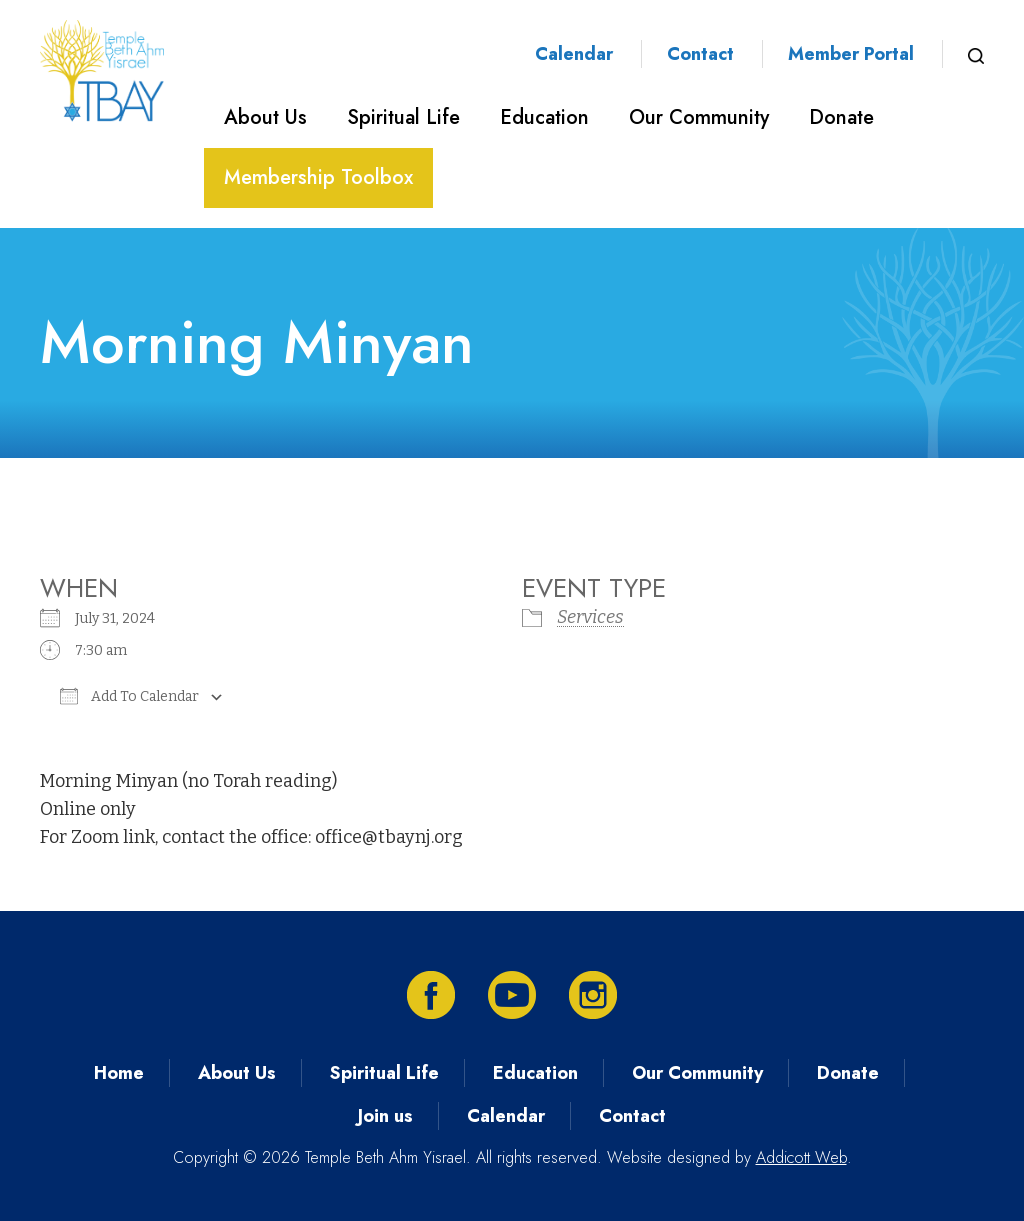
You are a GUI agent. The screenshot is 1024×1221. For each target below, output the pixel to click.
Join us (385, 1116)
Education (544, 117)
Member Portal (851, 54)
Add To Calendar (129, 696)
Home (119, 1073)
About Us (265, 117)
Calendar (574, 54)
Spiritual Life (403, 117)
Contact (700, 54)
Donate (841, 117)
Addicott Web (801, 1157)
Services (590, 617)
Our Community (699, 117)
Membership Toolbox (318, 177)
